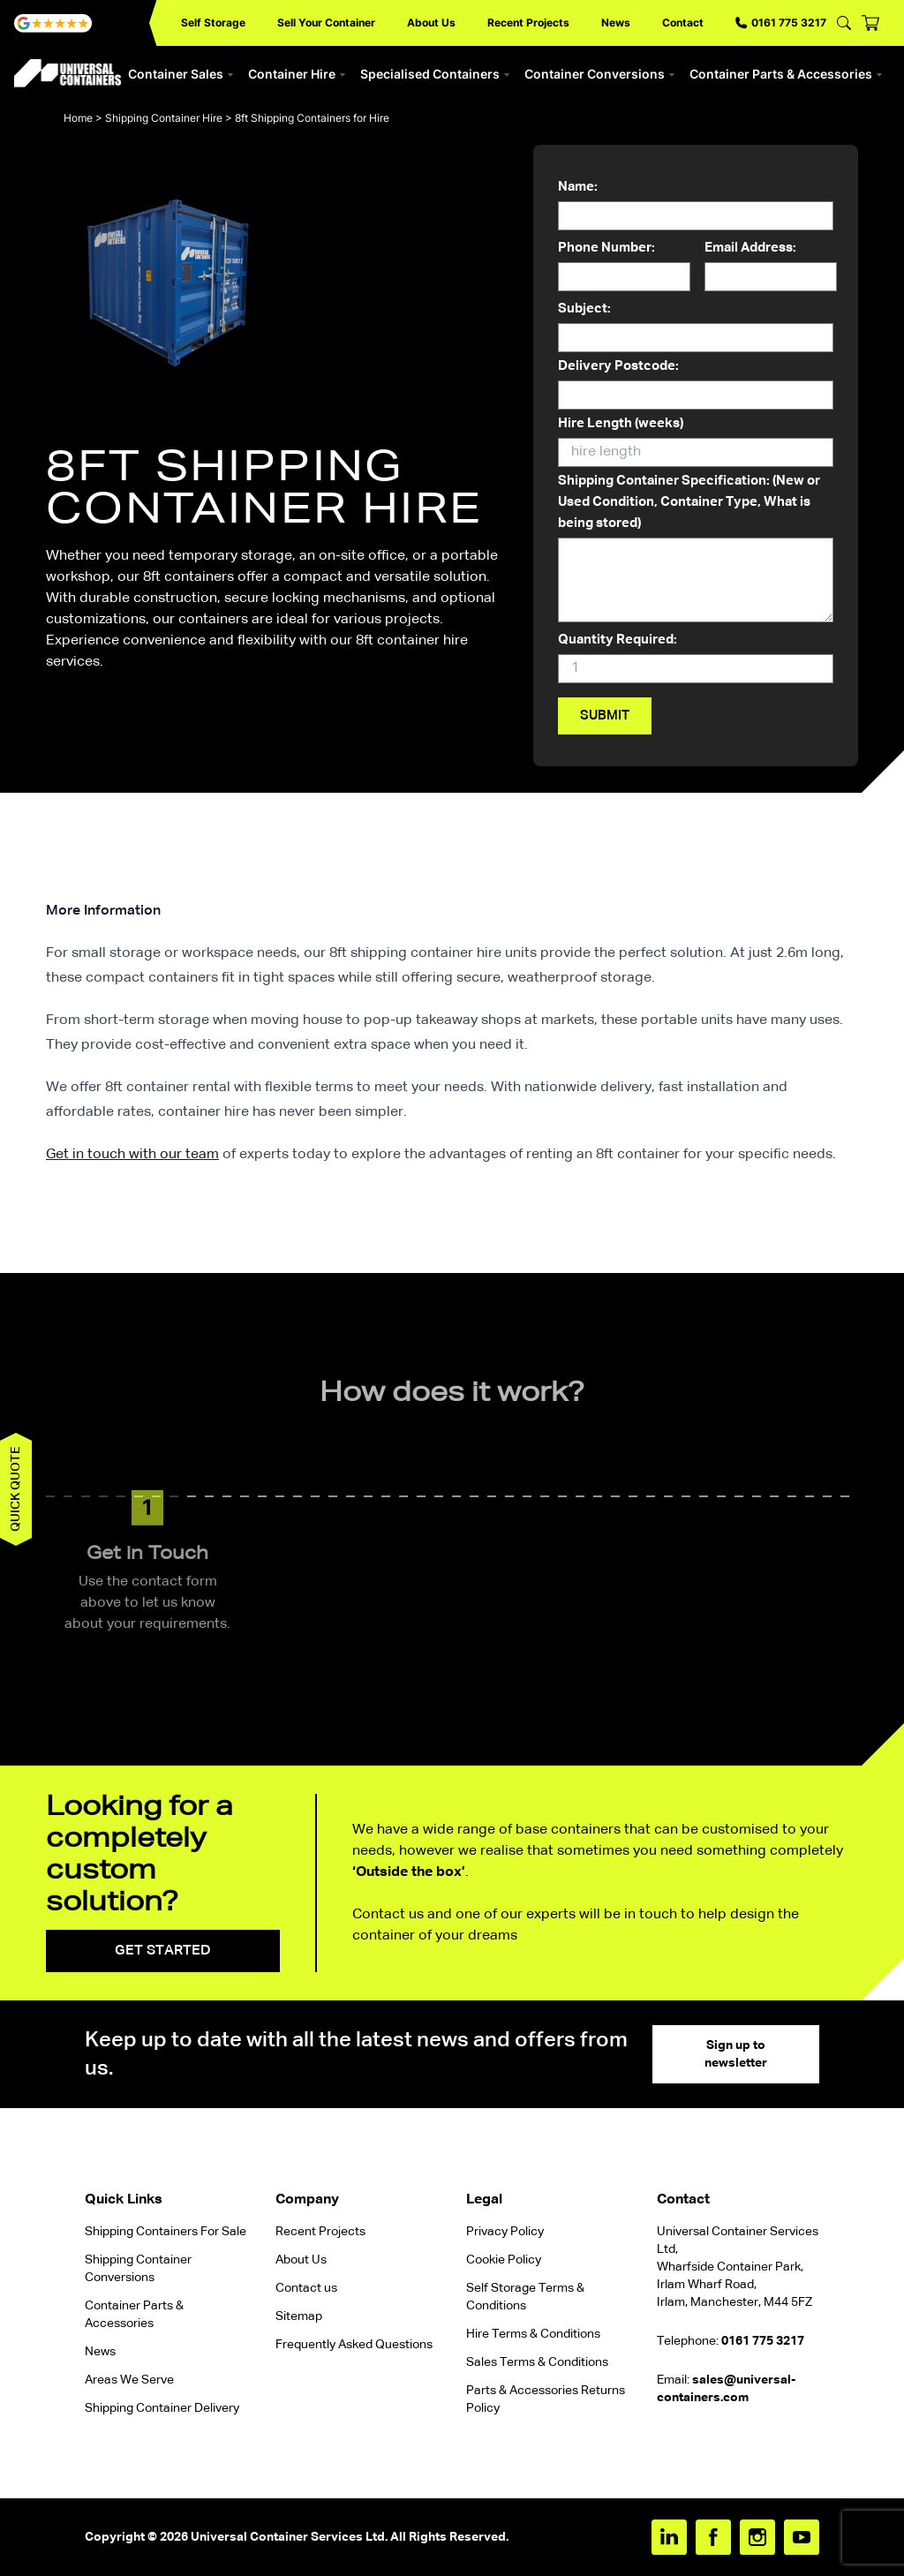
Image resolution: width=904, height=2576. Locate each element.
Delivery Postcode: (695, 385)
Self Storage (213, 22)
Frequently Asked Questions (354, 2345)
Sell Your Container (326, 22)
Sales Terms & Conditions (537, 2362)
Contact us (306, 2288)
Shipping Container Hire (163, 117)
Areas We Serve (129, 2380)
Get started (163, 1951)
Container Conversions (599, 73)
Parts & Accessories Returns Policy (545, 2399)
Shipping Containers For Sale (165, 2232)
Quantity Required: (695, 658)
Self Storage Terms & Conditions (525, 2297)
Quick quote (16, 1489)
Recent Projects (528, 22)
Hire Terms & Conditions (533, 2334)
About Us (431, 22)
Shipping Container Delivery (162, 2408)
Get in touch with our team (132, 1155)
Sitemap (298, 2316)
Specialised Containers (435, 73)
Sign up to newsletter (735, 2054)
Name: (695, 205)
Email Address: (770, 266)
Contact (683, 22)
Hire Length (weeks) (695, 442)
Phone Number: (624, 266)
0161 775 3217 (780, 22)
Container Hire (297, 73)
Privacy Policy (505, 2232)
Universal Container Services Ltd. (289, 2537)
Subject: (695, 327)
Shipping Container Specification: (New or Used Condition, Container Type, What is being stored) (695, 550)
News (615, 22)
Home (78, 117)
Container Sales (181, 73)
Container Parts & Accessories (786, 73)
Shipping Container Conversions (138, 2269)
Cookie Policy (503, 2260)
